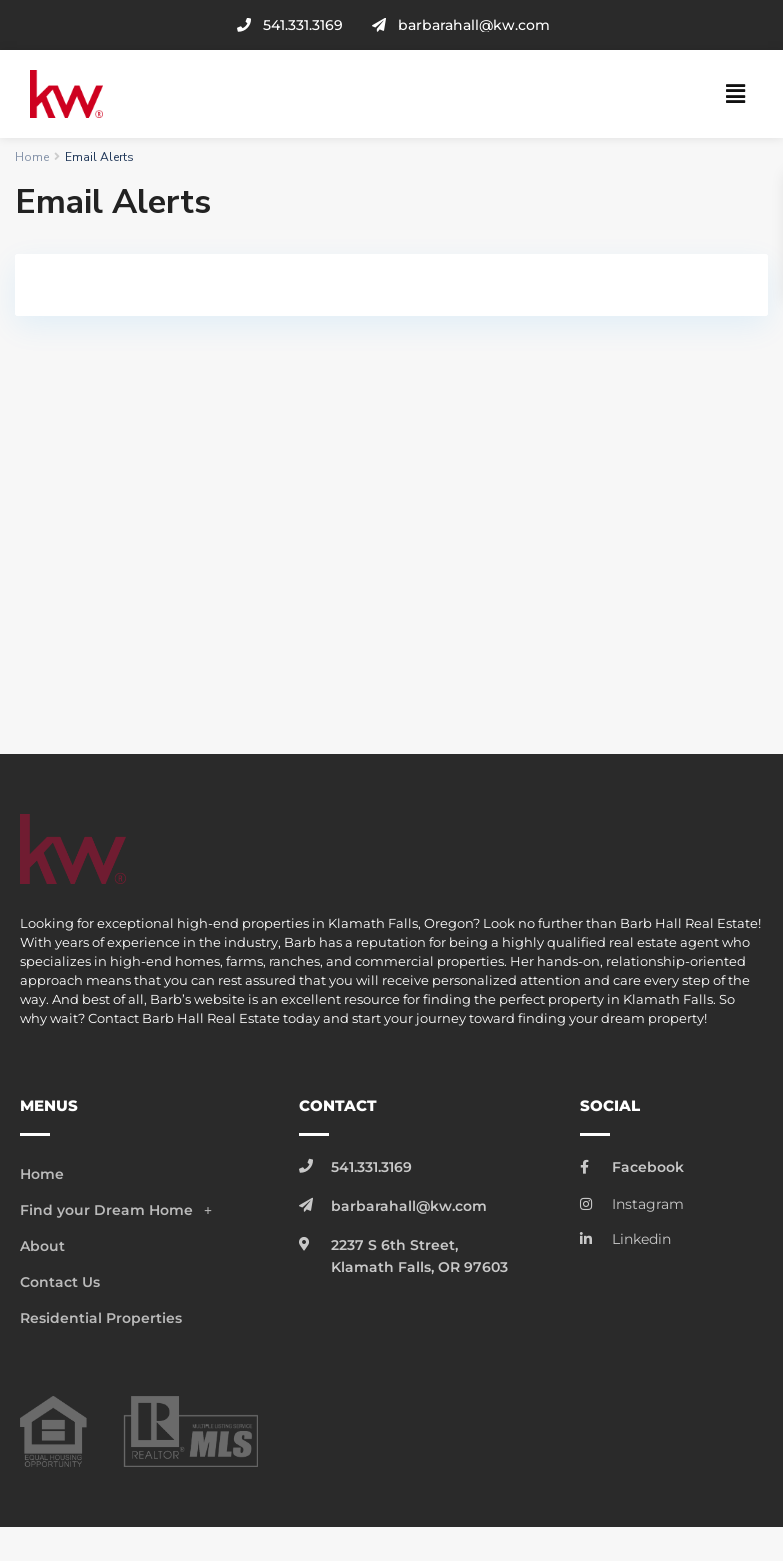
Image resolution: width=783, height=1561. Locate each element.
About (42, 1246)
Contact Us (60, 1282)
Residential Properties (101, 1318)
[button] (736, 94)
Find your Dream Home (121, 1210)
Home (32, 157)
